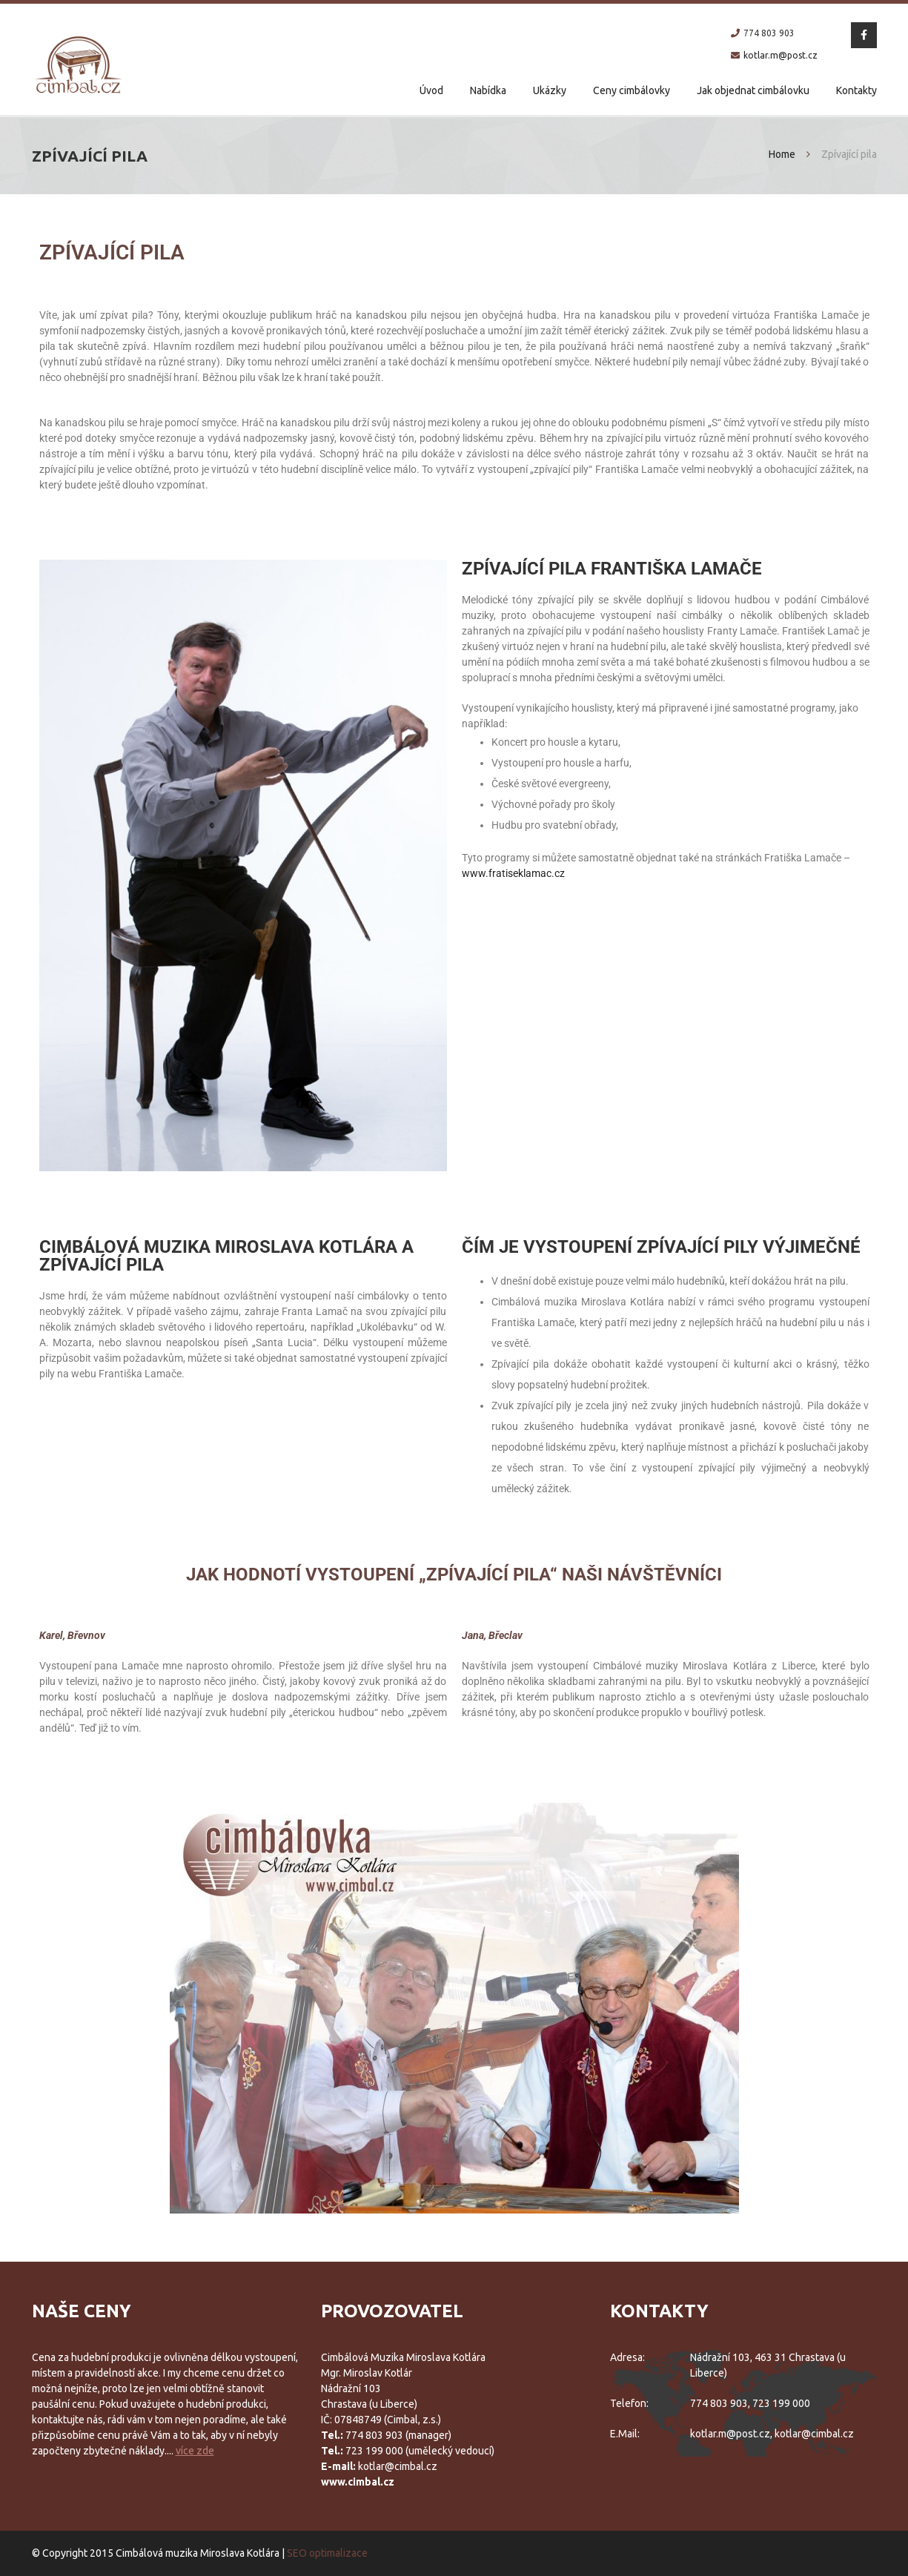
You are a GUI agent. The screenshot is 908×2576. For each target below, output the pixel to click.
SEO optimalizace (327, 2553)
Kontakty (856, 90)
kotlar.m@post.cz (780, 55)
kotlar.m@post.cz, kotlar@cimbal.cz (772, 2434)
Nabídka (488, 90)
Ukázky (549, 90)
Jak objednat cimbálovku (753, 90)
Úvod (431, 90)
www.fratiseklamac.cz (513, 873)
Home (782, 154)
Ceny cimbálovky (631, 90)
